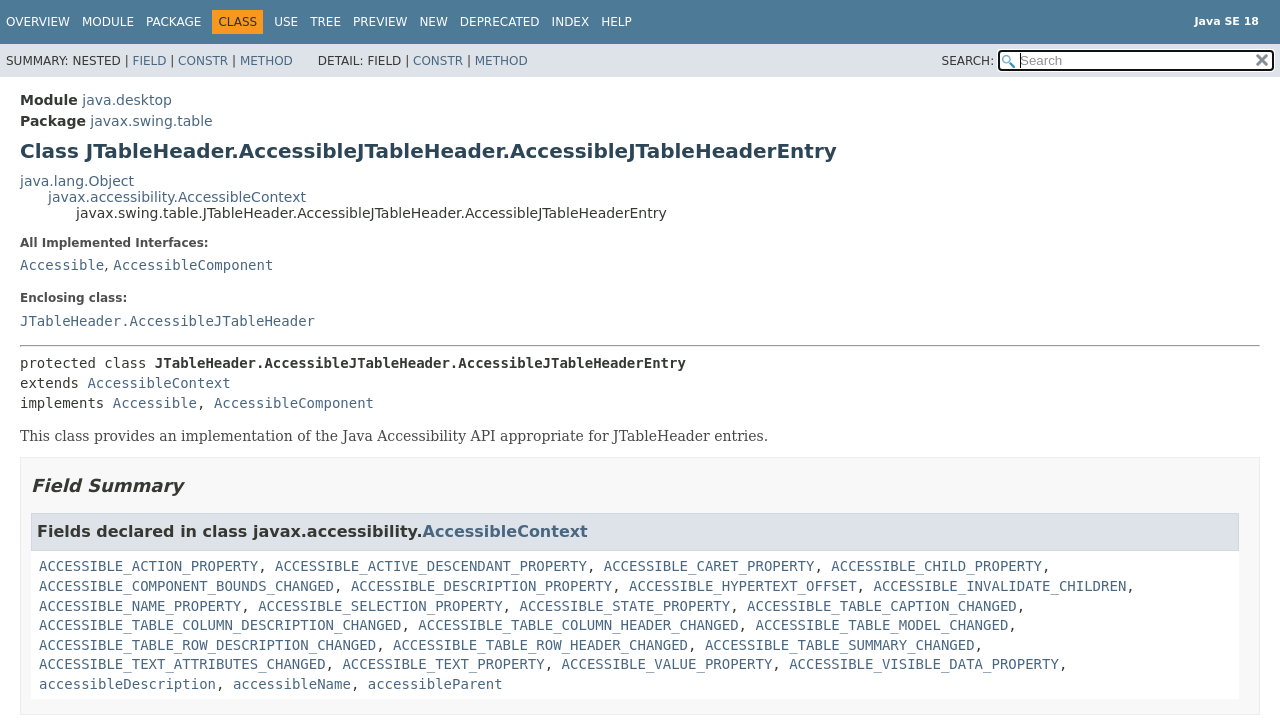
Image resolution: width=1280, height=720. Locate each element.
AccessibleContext (158, 383)
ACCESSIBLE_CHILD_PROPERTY (936, 566)
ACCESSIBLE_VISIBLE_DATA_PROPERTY (924, 664)
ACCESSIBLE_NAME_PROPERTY (140, 606)
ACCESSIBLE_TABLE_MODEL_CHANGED (881, 625)
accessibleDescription (127, 684)
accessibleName (292, 684)
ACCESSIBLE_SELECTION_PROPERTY (380, 606)
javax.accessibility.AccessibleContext (177, 197)
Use (286, 22)
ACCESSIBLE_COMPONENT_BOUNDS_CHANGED (186, 586)
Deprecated (500, 22)
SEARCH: (968, 61)
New (433, 22)
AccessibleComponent (193, 265)
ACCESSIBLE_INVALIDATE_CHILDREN (999, 586)
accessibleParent (435, 684)
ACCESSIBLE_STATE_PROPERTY (624, 606)
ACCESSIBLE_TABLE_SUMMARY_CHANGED (840, 645)
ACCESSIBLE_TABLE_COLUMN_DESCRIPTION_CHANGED (220, 625)
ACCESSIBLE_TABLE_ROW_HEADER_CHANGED (540, 645)
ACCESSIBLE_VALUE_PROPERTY (667, 664)
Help (616, 22)
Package (173, 22)
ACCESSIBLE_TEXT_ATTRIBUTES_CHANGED (182, 664)
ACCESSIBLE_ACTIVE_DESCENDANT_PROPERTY (431, 566)
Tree (325, 22)
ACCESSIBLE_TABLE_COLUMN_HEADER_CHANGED (578, 625)
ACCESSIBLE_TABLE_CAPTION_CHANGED (882, 606)
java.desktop (127, 100)
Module (108, 22)
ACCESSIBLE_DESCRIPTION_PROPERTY (481, 586)
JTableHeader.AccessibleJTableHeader (167, 321)
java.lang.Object (77, 181)
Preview (380, 22)
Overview (38, 22)
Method (266, 61)
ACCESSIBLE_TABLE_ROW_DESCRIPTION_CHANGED (207, 645)
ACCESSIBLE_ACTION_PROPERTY (148, 566)
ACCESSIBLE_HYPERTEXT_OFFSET (743, 586)
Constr (203, 61)
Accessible (62, 265)
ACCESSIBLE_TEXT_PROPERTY (443, 664)
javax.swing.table (151, 121)
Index (571, 22)
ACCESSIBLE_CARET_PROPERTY (709, 566)
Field (149, 61)
